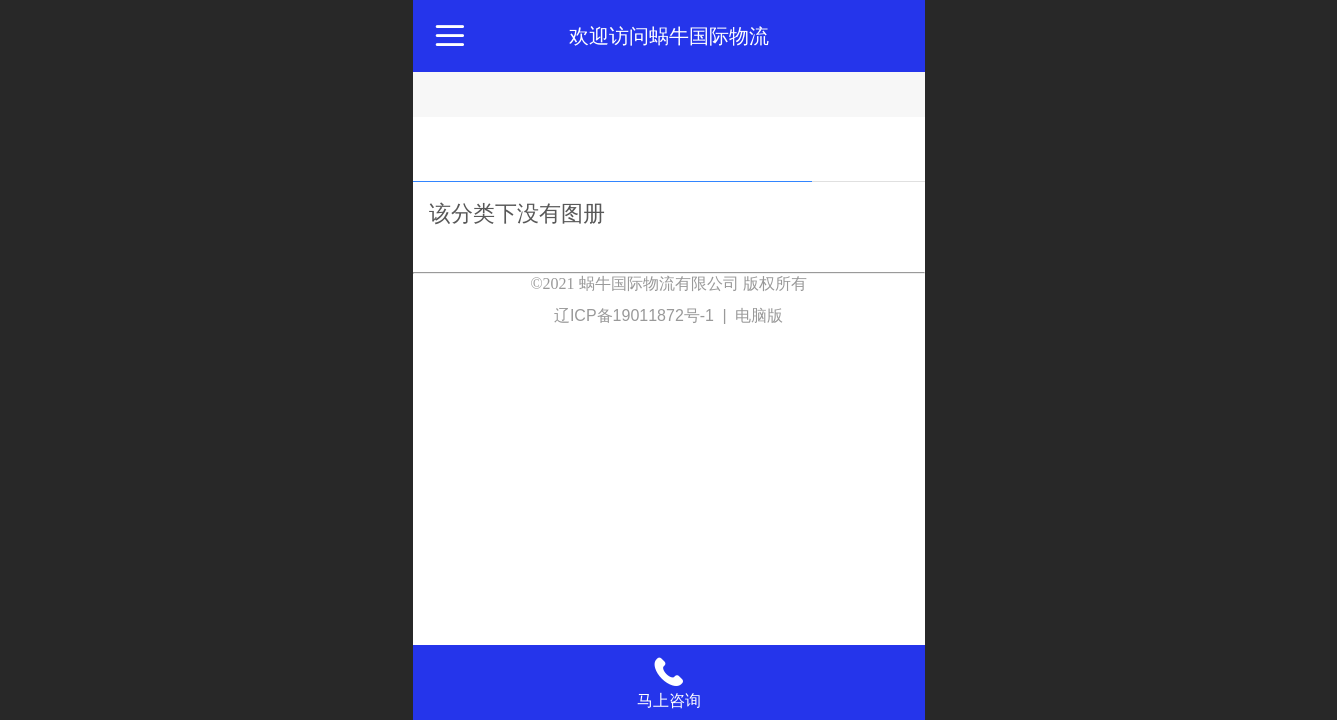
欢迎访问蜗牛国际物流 (669, 36)
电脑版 (759, 315)
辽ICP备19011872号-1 (636, 315)
